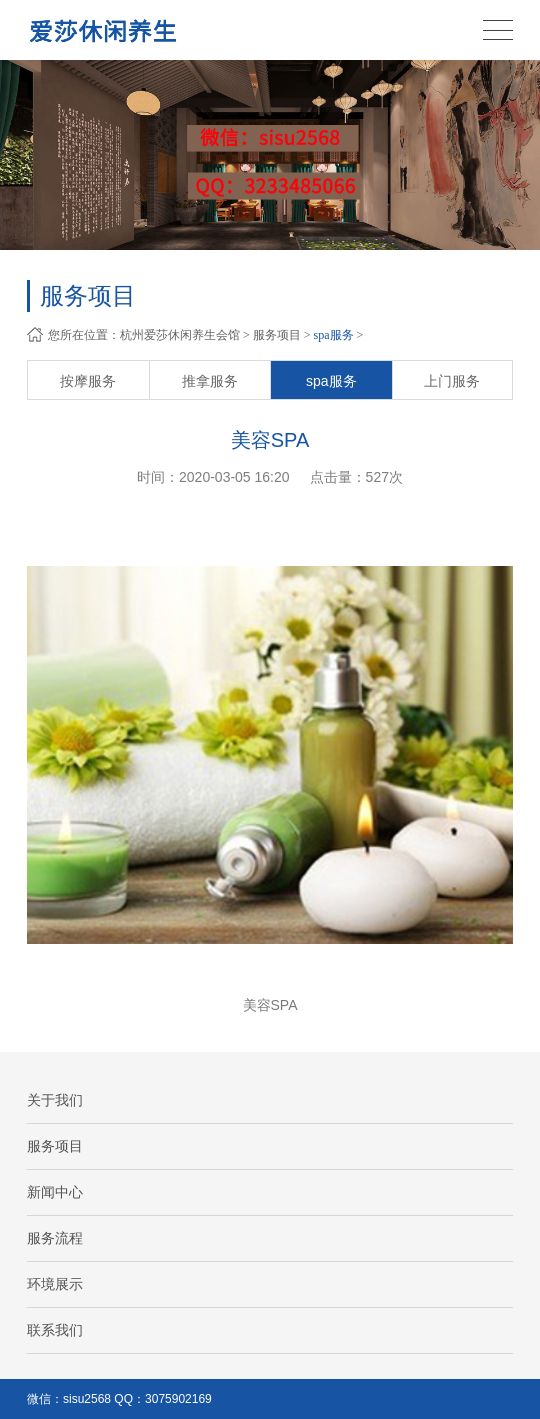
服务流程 (55, 1238)
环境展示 (55, 1284)
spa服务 (334, 335)
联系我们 (55, 1330)
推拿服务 (210, 381)
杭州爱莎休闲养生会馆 (180, 335)
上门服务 (452, 381)
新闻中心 (55, 1192)
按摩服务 (88, 381)
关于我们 (55, 1100)
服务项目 (277, 335)
